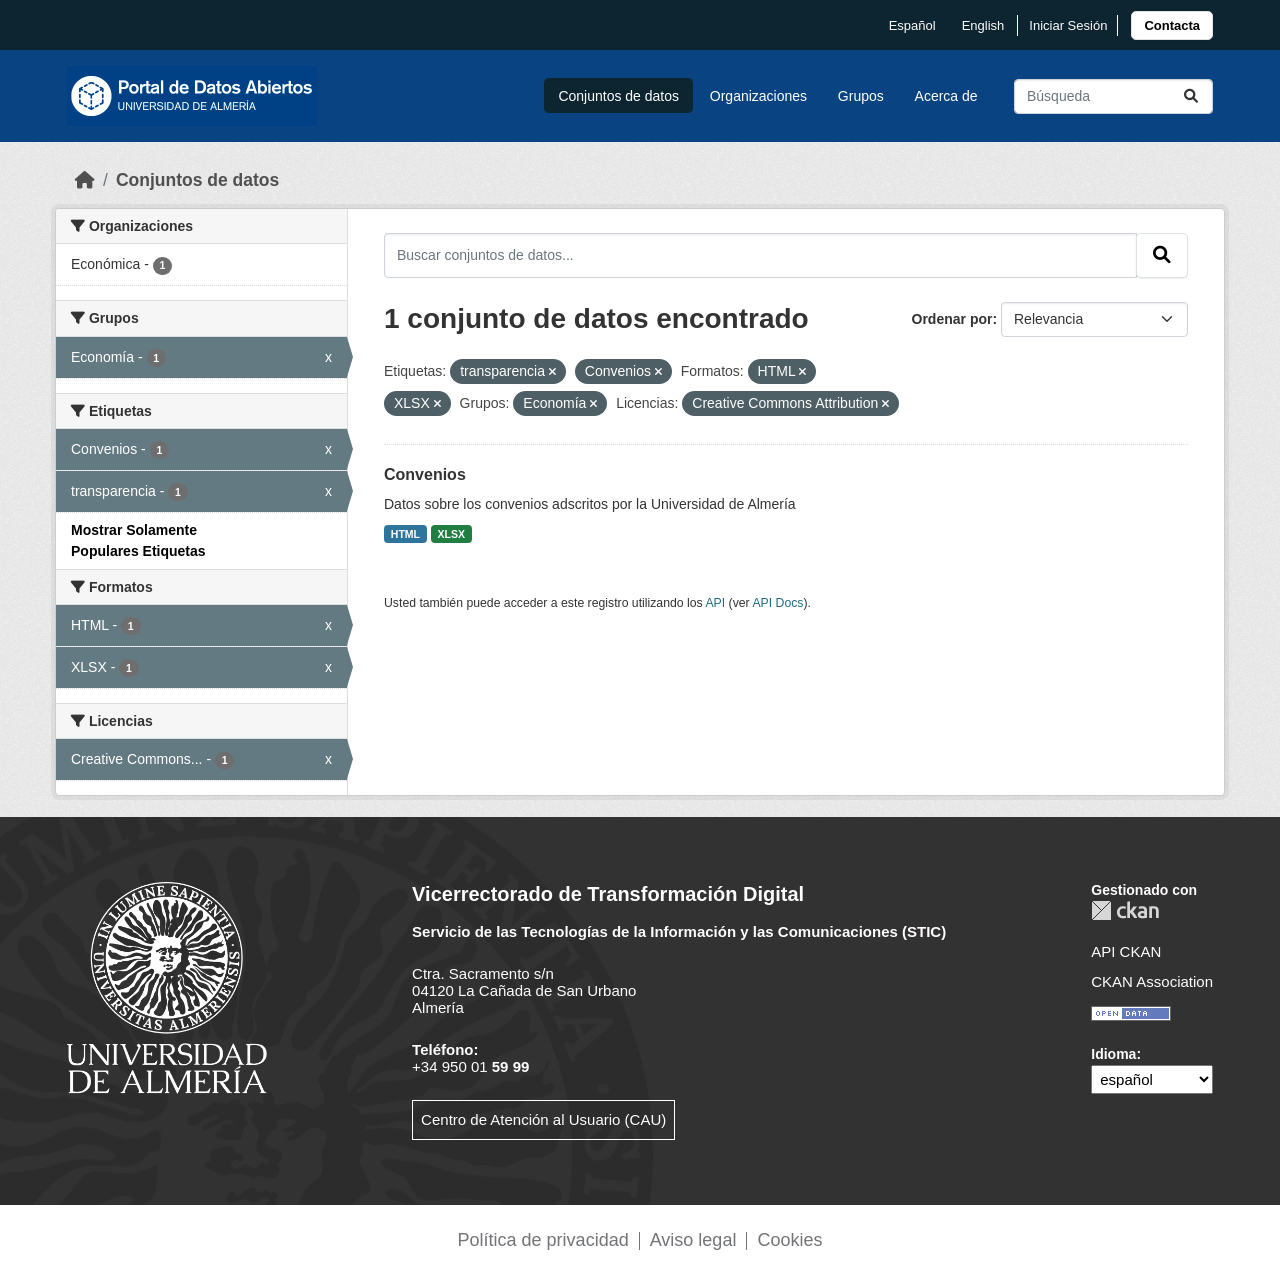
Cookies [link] (789, 1240)
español (912, 25)
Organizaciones (758, 96)
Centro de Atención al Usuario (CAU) (543, 1119)
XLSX (451, 534)
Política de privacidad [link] (543, 1240)
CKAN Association (1152, 981)
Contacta (1172, 25)
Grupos (861, 96)
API (715, 603)
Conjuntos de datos (618, 96)
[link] (1172, 25)
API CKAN (1126, 951)
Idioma (1113, 1054)
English (983, 25)
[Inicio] (85, 180)
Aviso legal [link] (693, 1240)
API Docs (777, 603)
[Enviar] (1191, 96)
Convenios (425, 474)
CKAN (1125, 910)
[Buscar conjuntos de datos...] (1113, 96)
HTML (405, 534)
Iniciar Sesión (1068, 25)
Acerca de (946, 96)
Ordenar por (952, 319)
